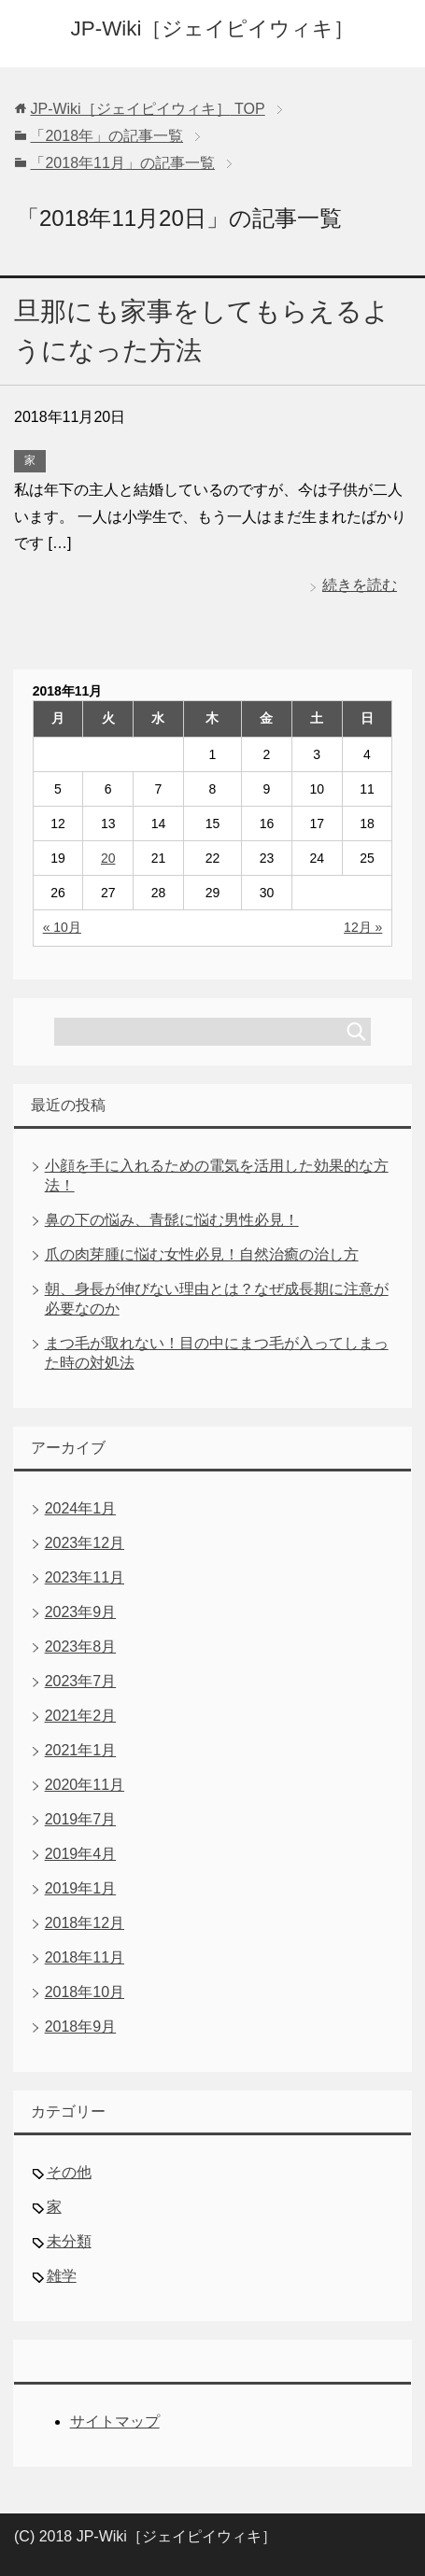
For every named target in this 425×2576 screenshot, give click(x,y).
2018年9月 (81, 2026)
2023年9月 (81, 1612)
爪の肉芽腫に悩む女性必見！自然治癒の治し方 (202, 1254)
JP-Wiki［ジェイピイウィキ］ (213, 28)
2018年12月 (84, 1923)
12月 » (363, 927)
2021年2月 (81, 1716)
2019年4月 (81, 1854)
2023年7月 (81, 1681)
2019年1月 (81, 1888)
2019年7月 (81, 1819)
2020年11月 (84, 1785)
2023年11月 (84, 1577)
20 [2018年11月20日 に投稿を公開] (108, 858)
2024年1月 (81, 1508)
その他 (69, 2172)
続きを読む (359, 585)
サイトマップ (115, 2421)
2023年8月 (81, 1646)
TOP (147, 109)
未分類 (69, 2241)
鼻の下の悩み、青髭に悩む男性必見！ (172, 1220)
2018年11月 (84, 1957)
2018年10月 (84, 1992)
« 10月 (62, 927)
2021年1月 (81, 1750)
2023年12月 (84, 1543)
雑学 (62, 2276)
